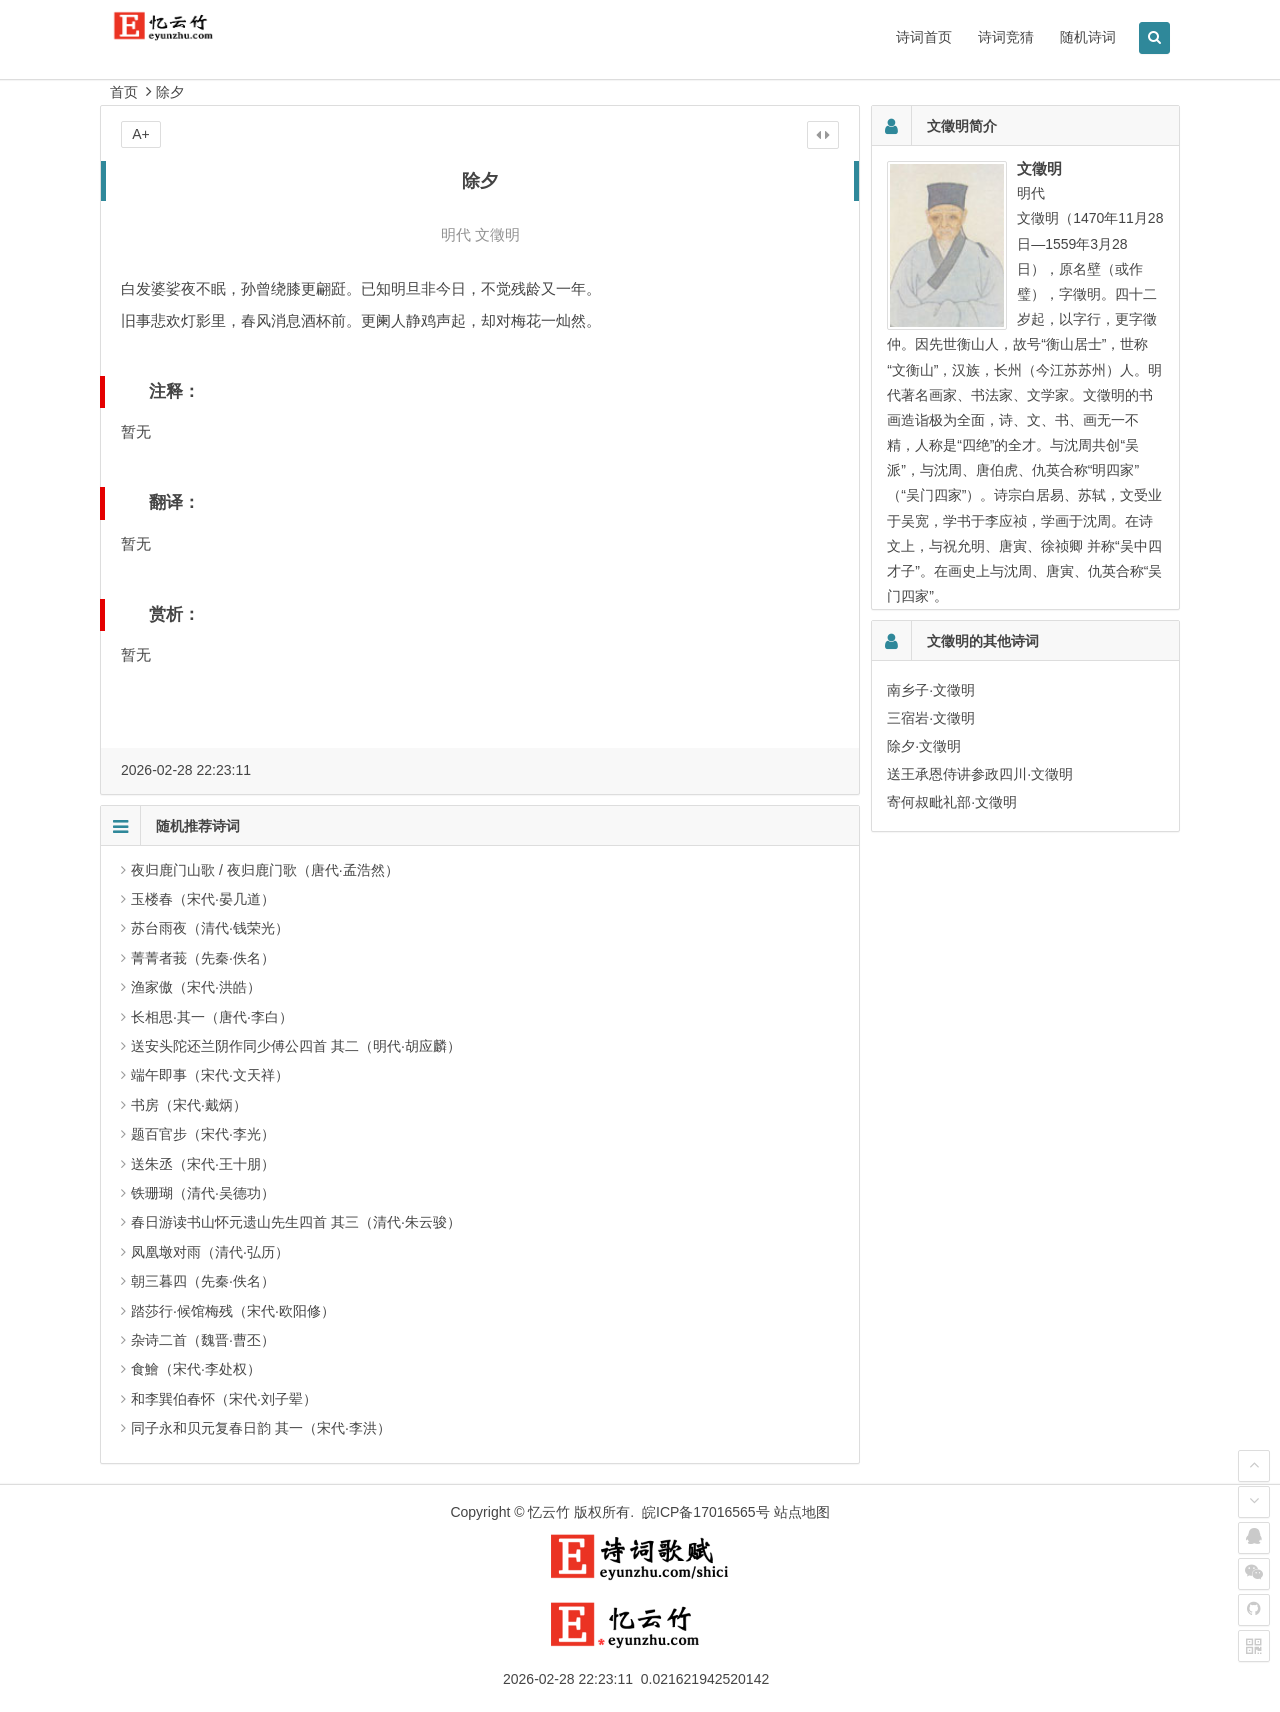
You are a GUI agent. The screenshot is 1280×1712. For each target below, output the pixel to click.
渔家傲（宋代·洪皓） (196, 987)
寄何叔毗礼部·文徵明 (952, 802)
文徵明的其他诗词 (983, 641)
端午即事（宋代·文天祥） (210, 1075)
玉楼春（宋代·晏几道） (203, 899)
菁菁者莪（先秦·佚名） (203, 958)
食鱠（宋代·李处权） (196, 1369)
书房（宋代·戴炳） (189, 1105)
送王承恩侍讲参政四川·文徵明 (980, 774)
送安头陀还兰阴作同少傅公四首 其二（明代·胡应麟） (296, 1046)
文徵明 (497, 234)
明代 (456, 234)
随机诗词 (1088, 37)
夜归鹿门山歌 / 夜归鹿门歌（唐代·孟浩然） (265, 870)
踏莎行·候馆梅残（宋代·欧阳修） (233, 1311)
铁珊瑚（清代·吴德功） (203, 1193)
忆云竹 (549, 1512)
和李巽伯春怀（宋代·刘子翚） (224, 1399)
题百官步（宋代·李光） (203, 1134)
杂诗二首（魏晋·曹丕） (203, 1340)
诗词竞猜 (1006, 37)
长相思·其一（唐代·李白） (212, 1017)
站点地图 (802, 1512)
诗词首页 (924, 37)
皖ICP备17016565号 (706, 1512)
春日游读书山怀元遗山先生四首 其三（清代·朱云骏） (296, 1222)
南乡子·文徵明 (931, 690)
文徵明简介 (962, 126)
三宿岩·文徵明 (931, 718)
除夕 (170, 92)
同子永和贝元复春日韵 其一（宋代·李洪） (261, 1428)
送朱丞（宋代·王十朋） (203, 1164)
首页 (124, 92)
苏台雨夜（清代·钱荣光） (210, 928)
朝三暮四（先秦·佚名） (203, 1281)
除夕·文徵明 (924, 746)
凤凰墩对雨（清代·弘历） (210, 1252)
